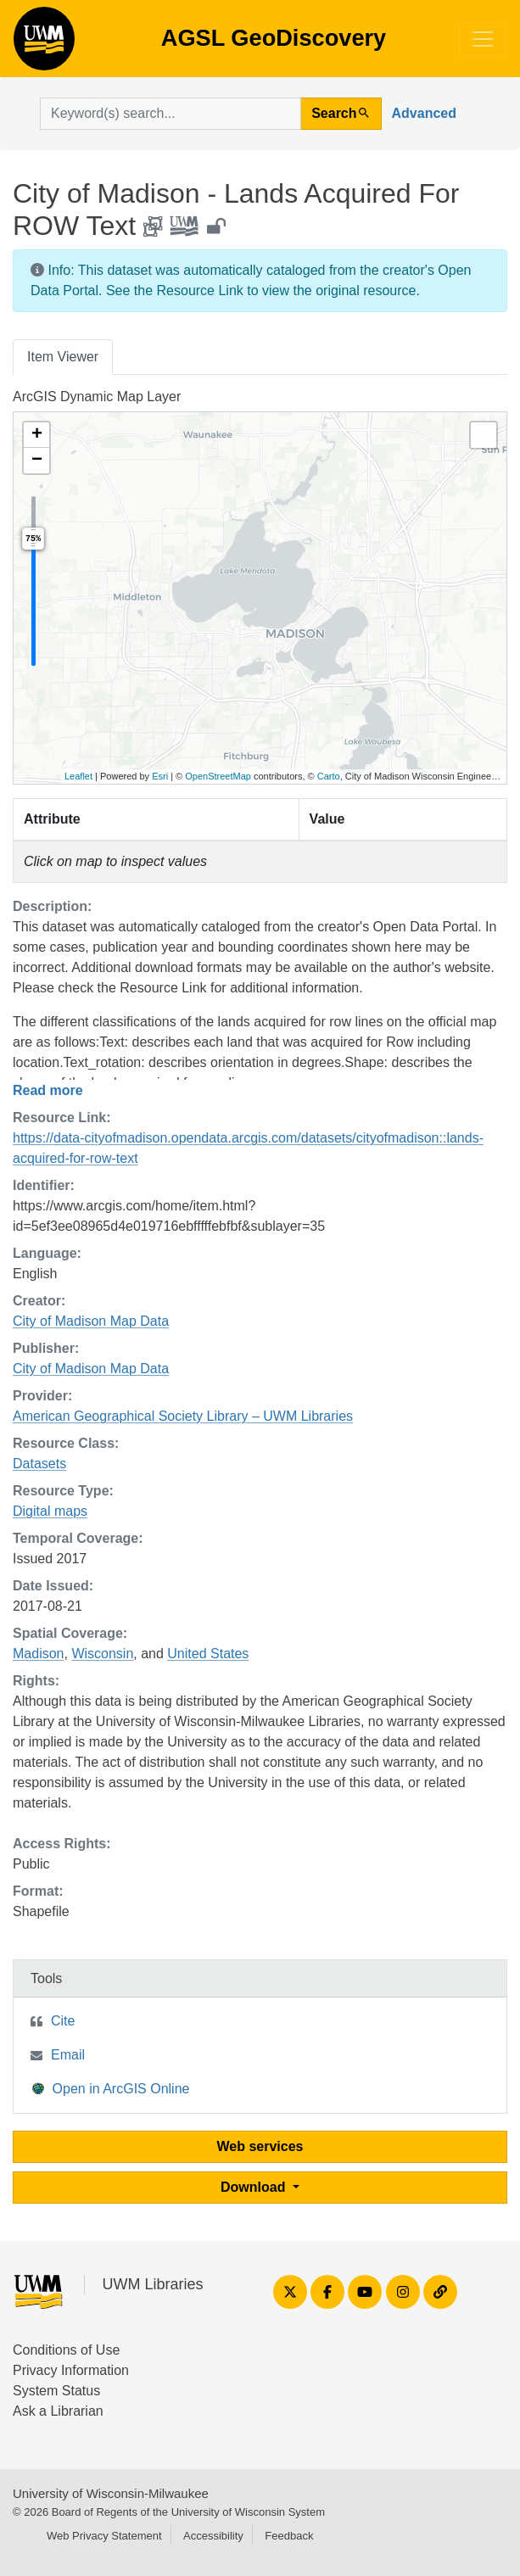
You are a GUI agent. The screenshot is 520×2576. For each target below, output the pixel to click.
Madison (38, 1653)
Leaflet (78, 776)
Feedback (289, 2535)
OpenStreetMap (218, 776)
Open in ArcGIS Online (111, 2088)
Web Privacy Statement (104, 2535)
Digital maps (50, 1511)
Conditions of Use (66, 2350)
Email (68, 2055)
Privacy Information (71, 2370)
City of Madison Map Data (91, 1321)
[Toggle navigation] (482, 39)
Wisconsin (102, 1653)
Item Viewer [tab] (62, 356)
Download (255, 2187)
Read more (48, 1090)
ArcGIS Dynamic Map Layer (97, 396)
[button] (36, 435)
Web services (260, 2146)
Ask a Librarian (58, 2411)
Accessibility (213, 2535)
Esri (160, 776)
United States (208, 1653)
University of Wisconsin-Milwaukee (111, 2493)
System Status (56, 2390)
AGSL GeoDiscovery (44, 44)
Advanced (424, 113)
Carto (328, 776)
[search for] (170, 114)
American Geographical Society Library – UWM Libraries (183, 1416)
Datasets (39, 1463)
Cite (63, 2021)
